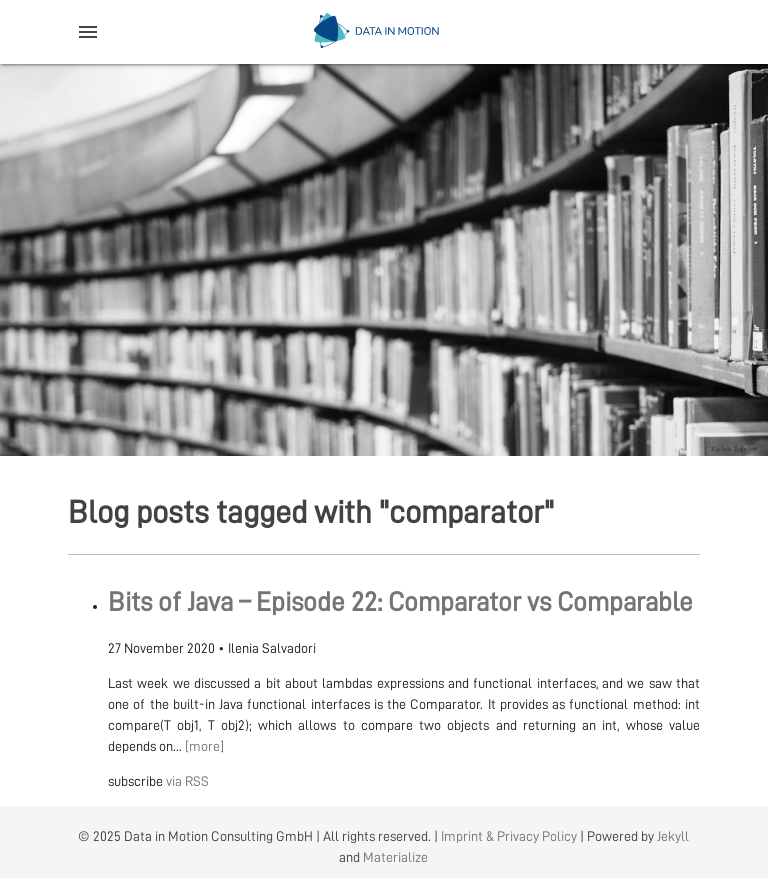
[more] (204, 746)
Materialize (395, 857)
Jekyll (673, 836)
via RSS (187, 781)
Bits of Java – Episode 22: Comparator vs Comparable (400, 602)
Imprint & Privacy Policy (509, 836)
